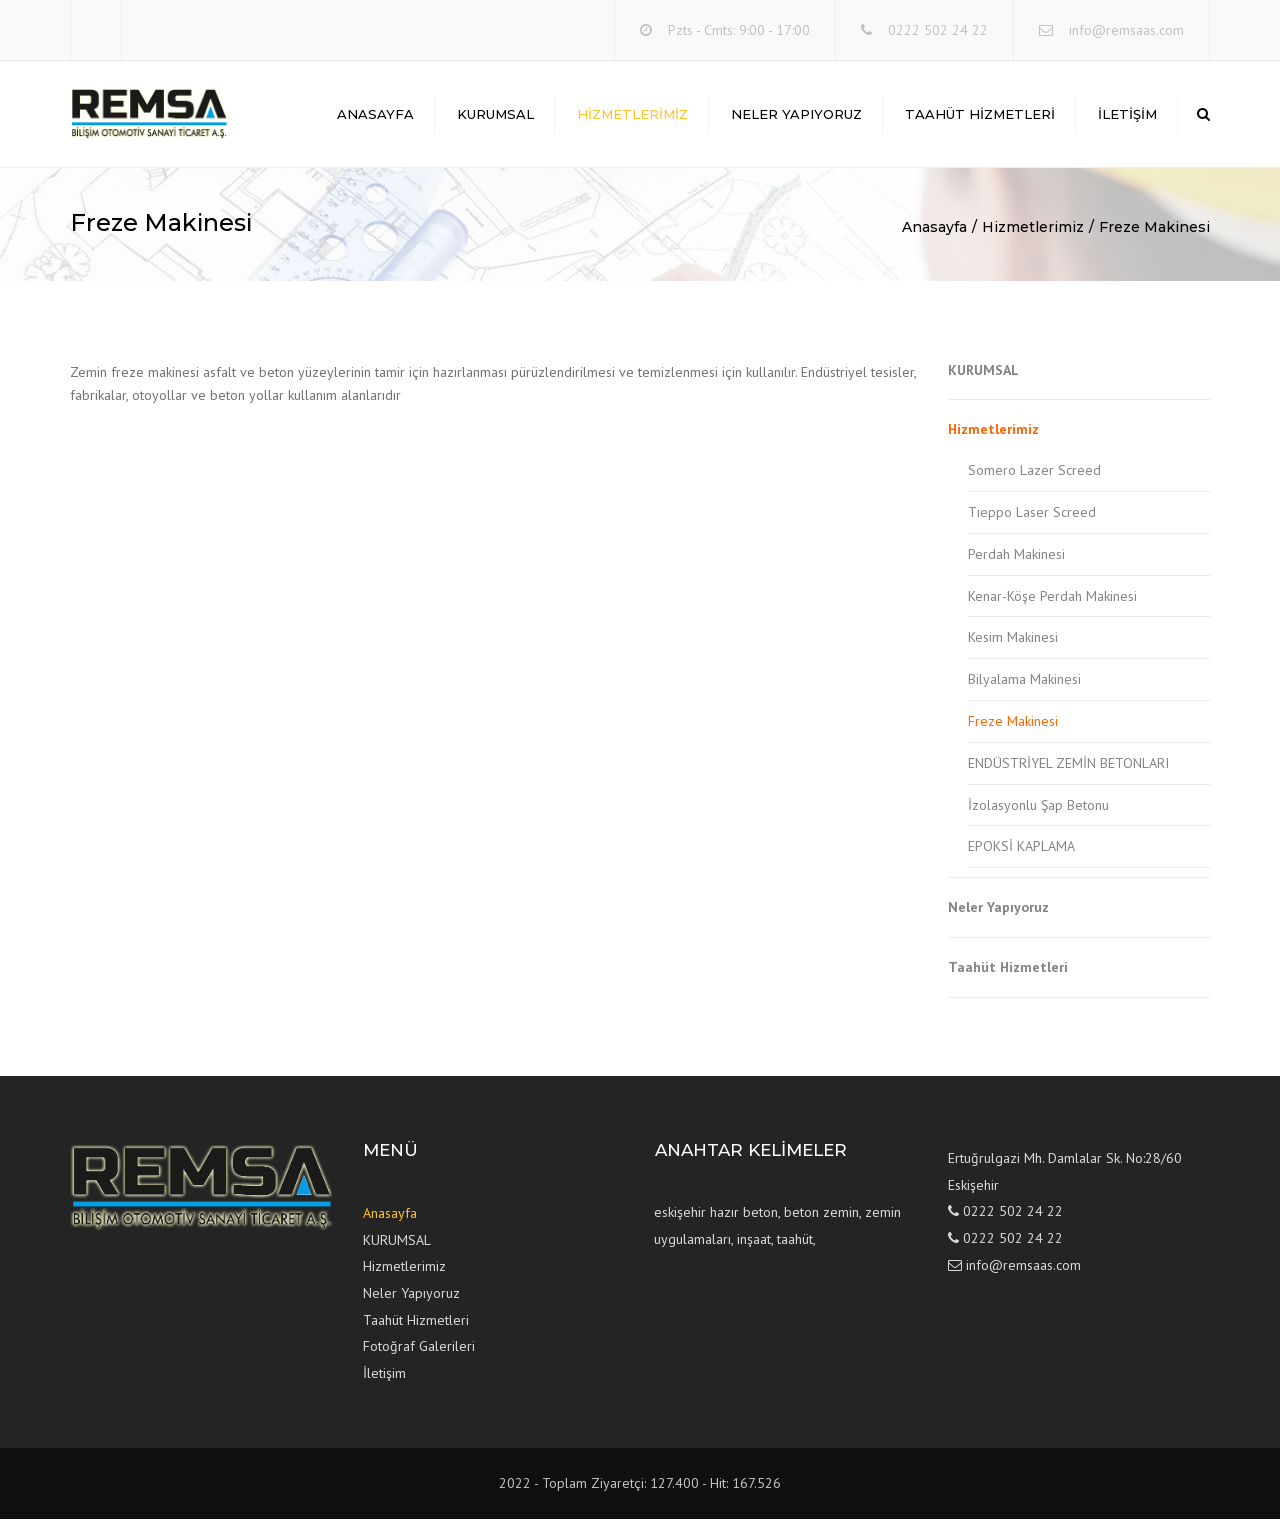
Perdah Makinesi (1016, 558)
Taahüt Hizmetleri (980, 116)
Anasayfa (375, 116)
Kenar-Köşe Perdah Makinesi (1052, 600)
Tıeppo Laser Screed (1032, 517)
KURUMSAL (495, 116)
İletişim (384, 1377)
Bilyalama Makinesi (1024, 684)
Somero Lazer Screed (1034, 475)
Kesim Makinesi (1013, 642)
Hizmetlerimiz (632, 116)
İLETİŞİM (1127, 116)
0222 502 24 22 (938, 30)
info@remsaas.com (1126, 30)
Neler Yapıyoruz (796, 116)
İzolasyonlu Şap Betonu (1038, 809)
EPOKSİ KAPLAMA (1021, 851)
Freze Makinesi (1154, 232)
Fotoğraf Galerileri (419, 1351)
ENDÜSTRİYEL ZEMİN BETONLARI (1068, 767)
